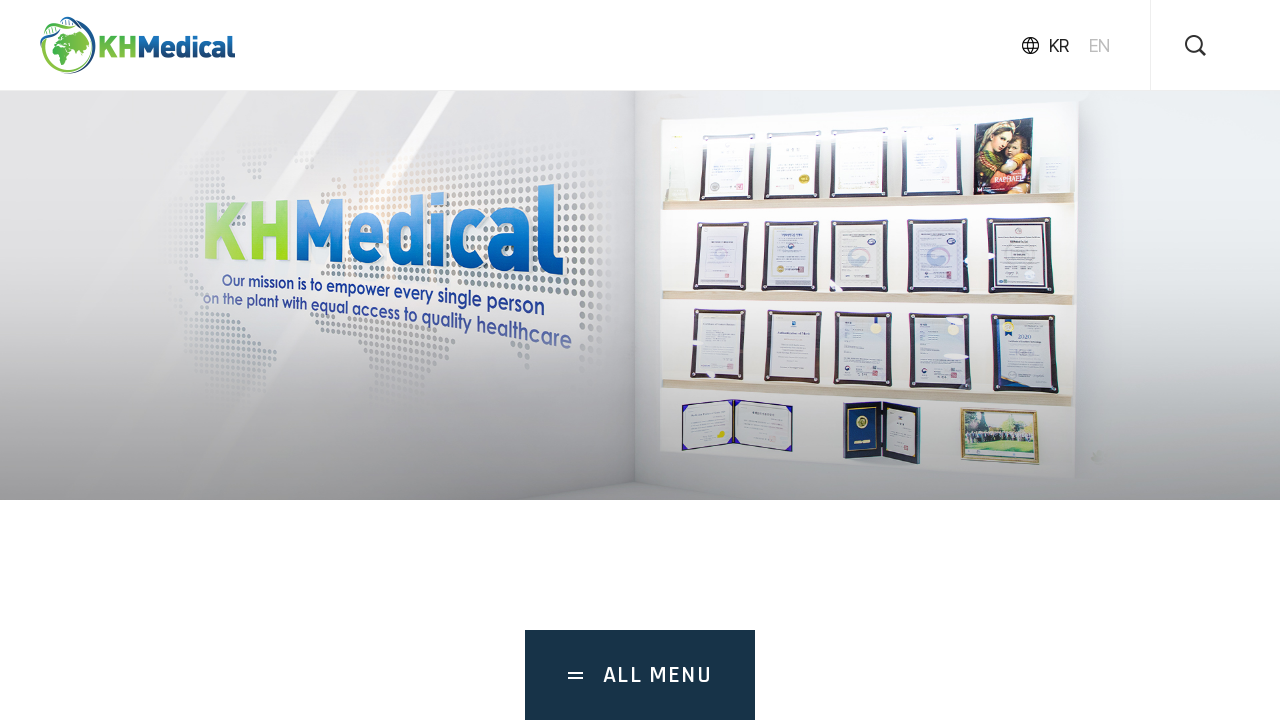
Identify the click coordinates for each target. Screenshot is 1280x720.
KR (1059, 45)
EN (1099, 45)
